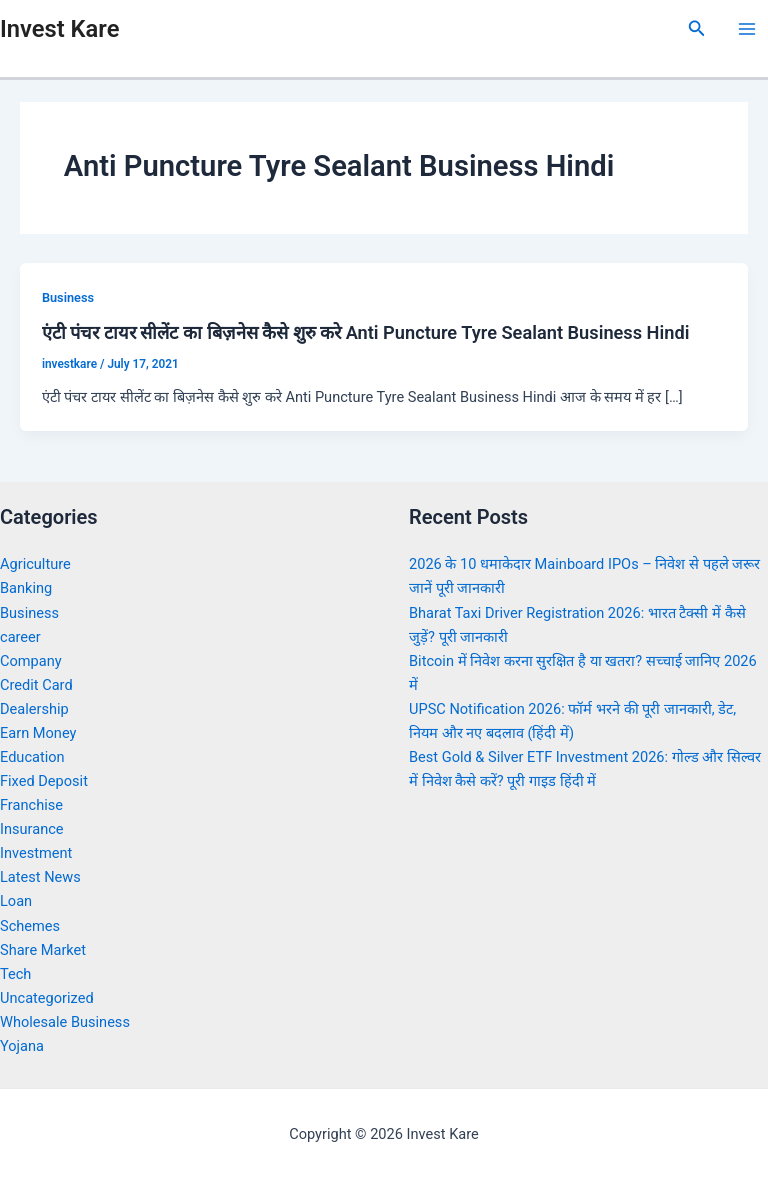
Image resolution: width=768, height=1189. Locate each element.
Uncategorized (47, 998)
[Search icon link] (697, 28)
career (20, 637)
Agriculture (35, 564)
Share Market (43, 950)
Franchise (31, 805)
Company (31, 661)
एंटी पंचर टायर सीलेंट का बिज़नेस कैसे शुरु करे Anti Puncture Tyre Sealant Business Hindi (366, 332)
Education (32, 757)
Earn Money (38, 733)
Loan (16, 901)
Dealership (34, 709)
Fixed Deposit (44, 781)
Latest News (40, 877)
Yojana (22, 1046)
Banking (26, 588)
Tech (15, 974)
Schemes (30, 926)
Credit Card (36, 685)
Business (68, 297)
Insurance (32, 829)
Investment (36, 853)
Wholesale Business (65, 1022)
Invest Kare (59, 29)
